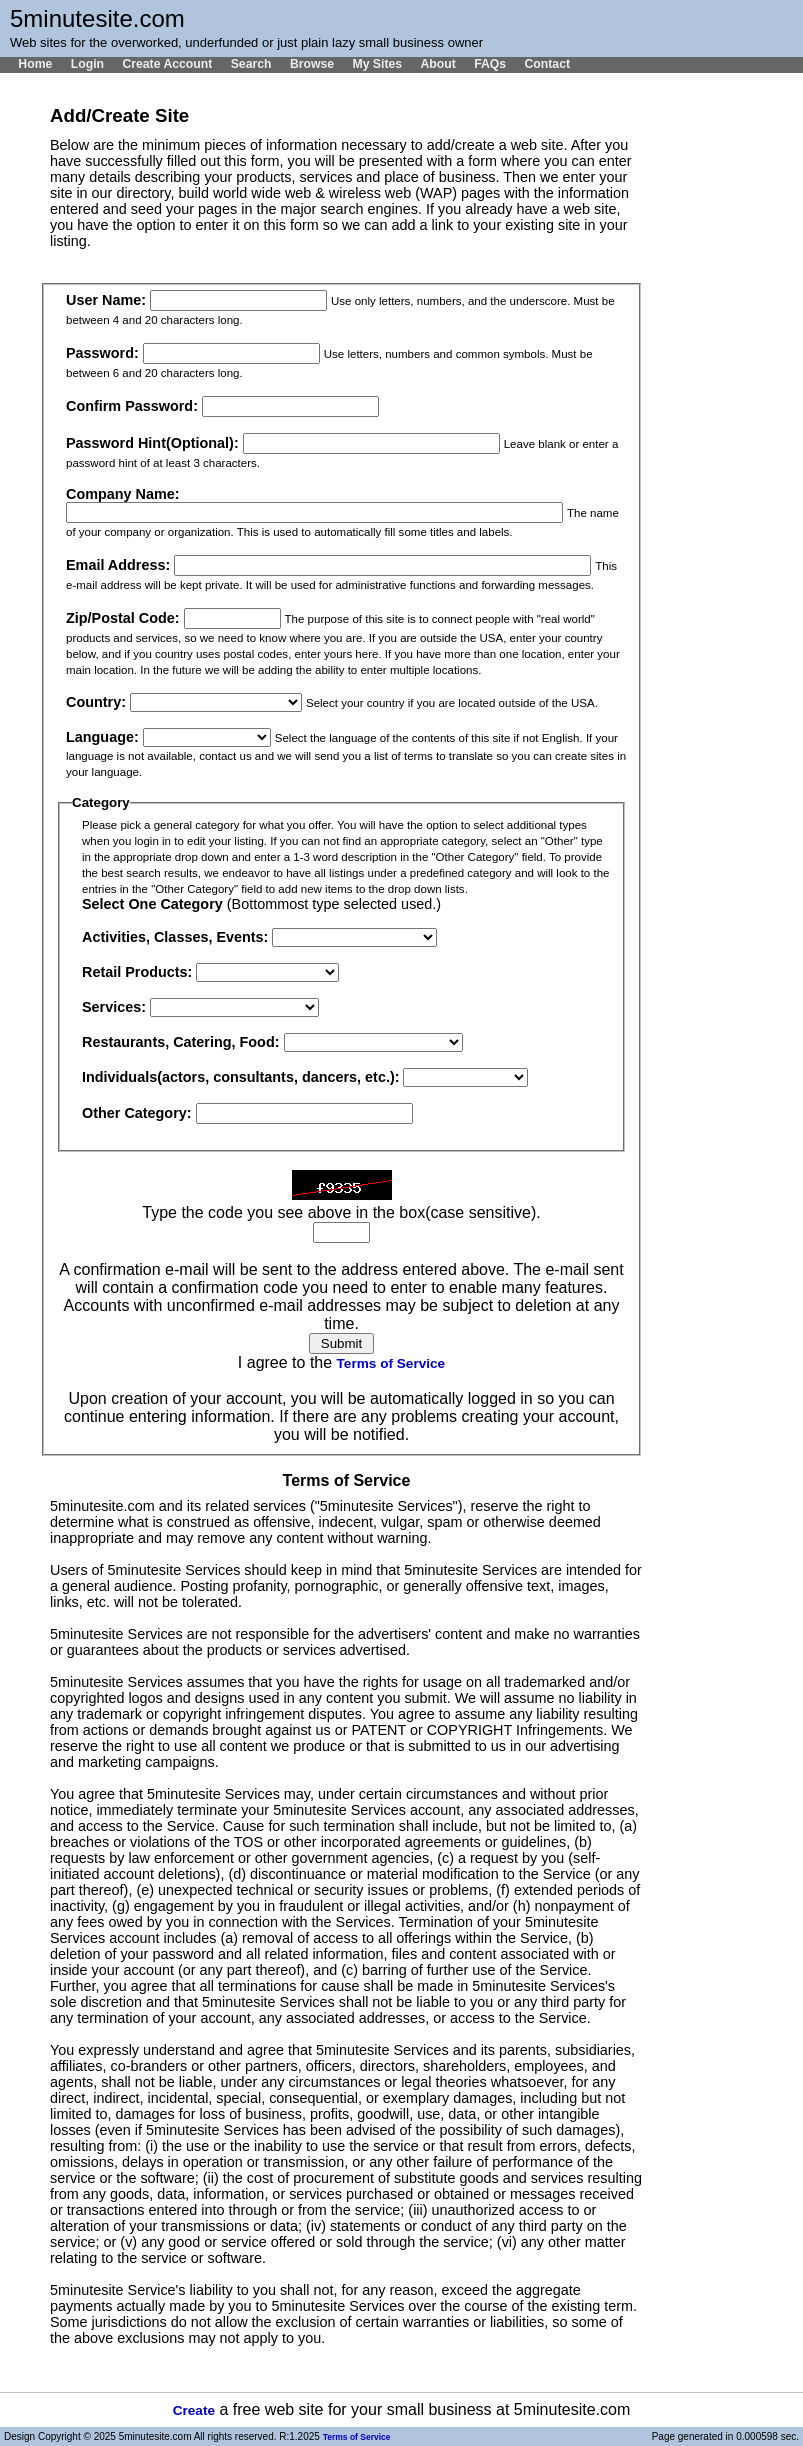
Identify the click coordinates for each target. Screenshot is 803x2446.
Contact (547, 64)
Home (35, 64)
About (437, 64)
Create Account (167, 64)
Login (87, 64)
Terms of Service (391, 1363)
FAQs (490, 64)
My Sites (377, 64)
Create (194, 2410)
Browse (312, 64)
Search (251, 64)
